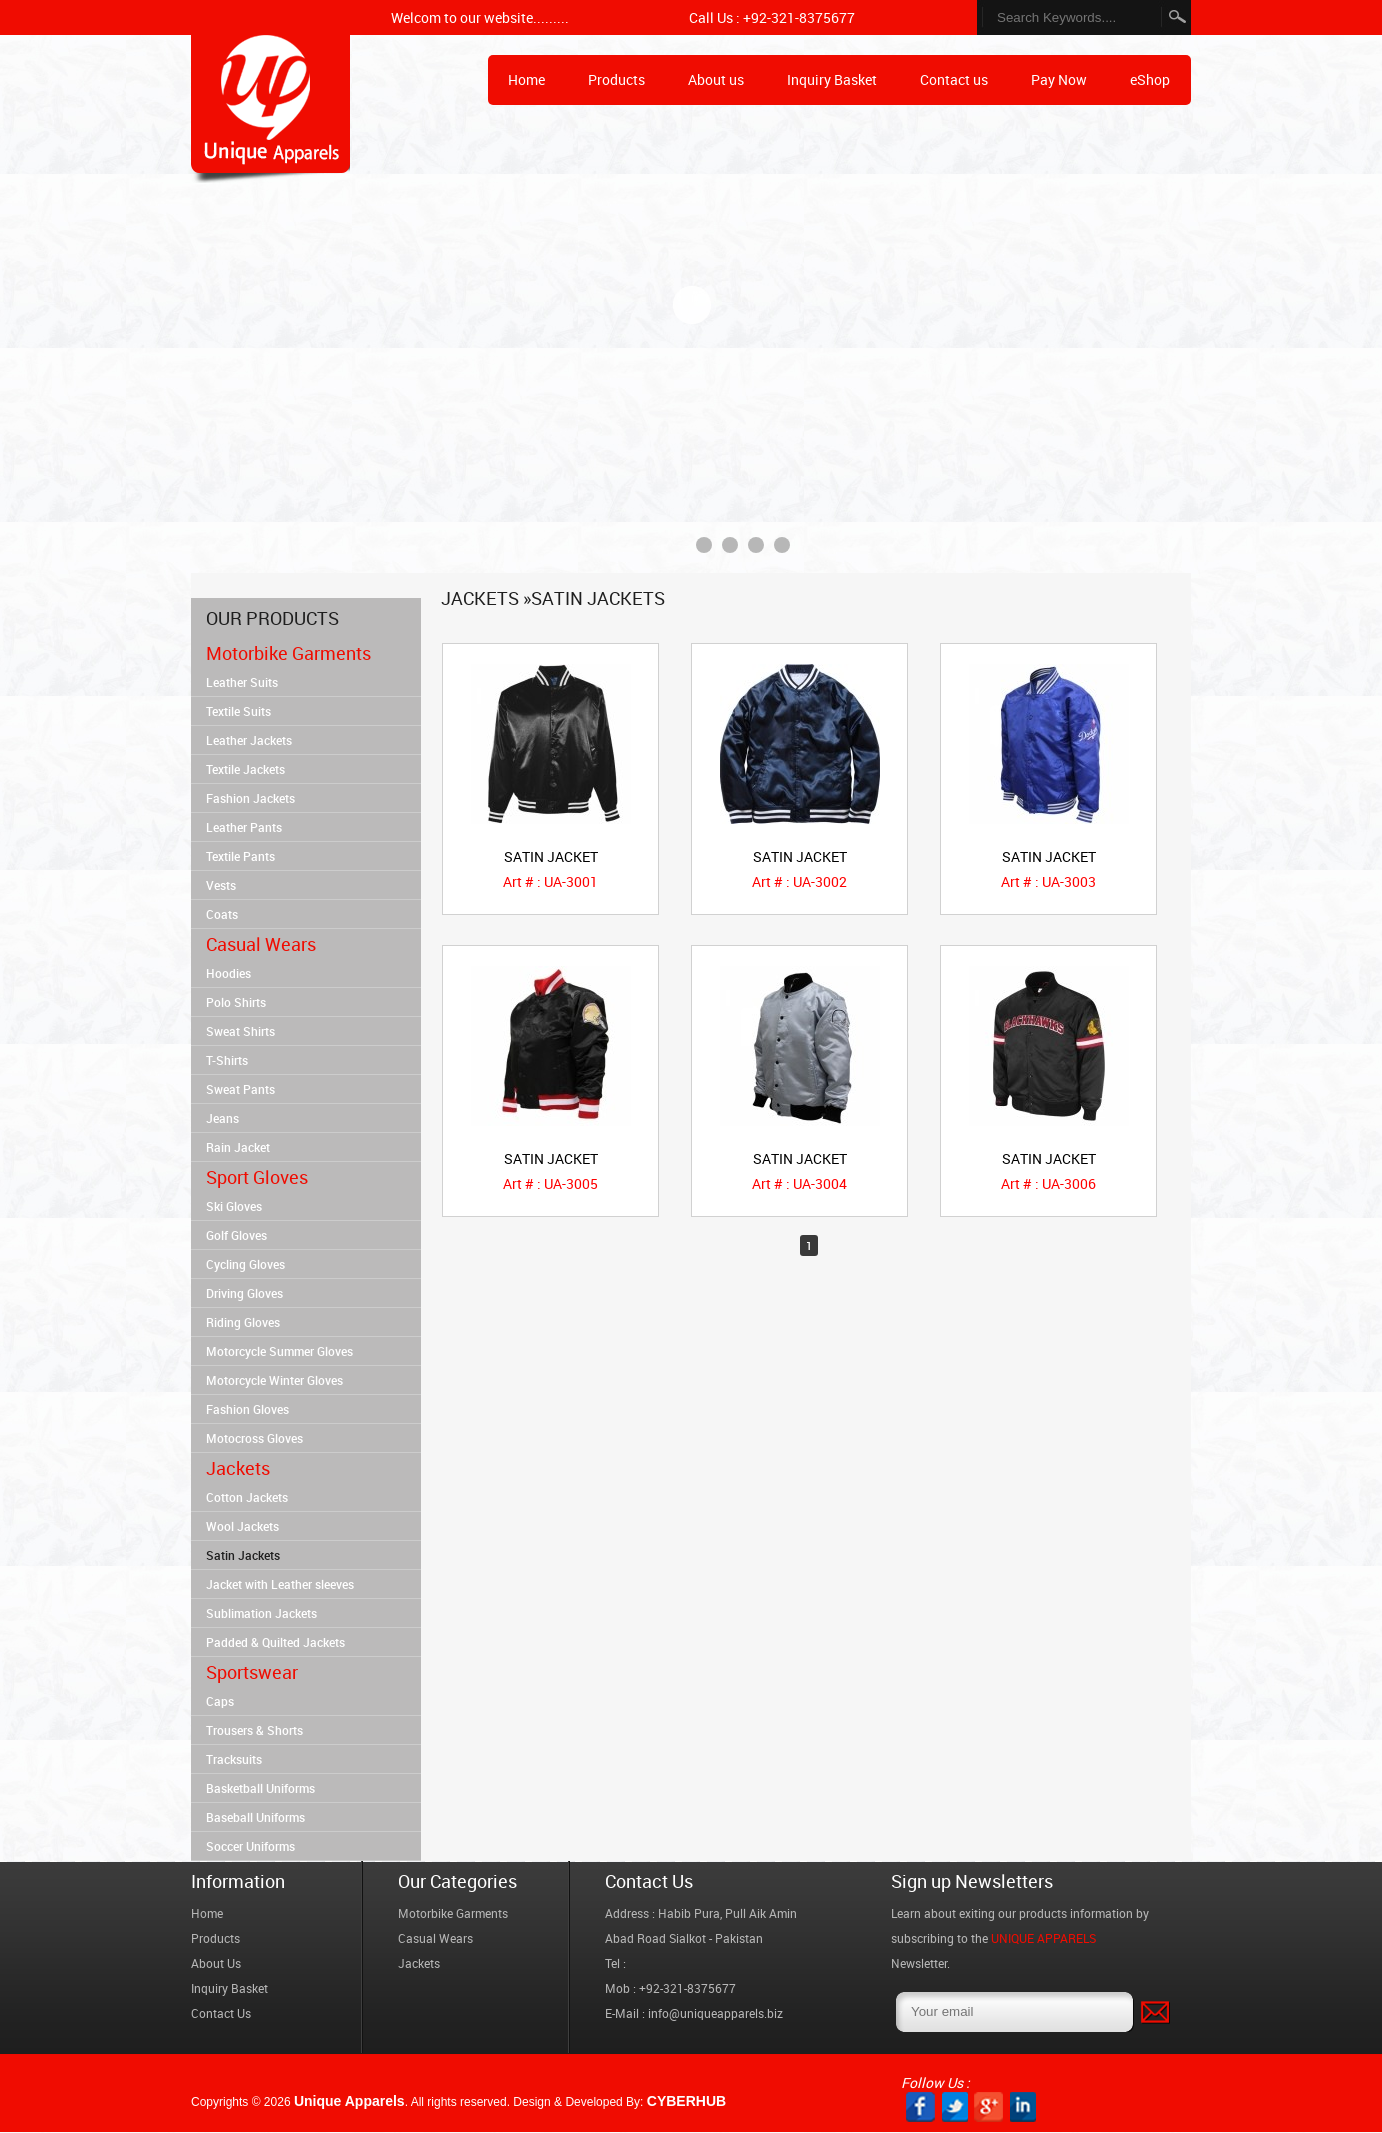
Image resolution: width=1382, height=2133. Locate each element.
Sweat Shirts (240, 1031)
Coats (222, 914)
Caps (220, 1701)
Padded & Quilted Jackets (275, 1642)
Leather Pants (244, 827)
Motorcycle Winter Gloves (274, 1380)
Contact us (954, 79)
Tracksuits (234, 1759)
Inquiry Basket (832, 79)
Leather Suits (242, 682)
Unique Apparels (349, 2101)
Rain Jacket (238, 1147)
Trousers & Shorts (254, 1730)
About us (716, 79)
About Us (216, 1963)
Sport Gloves (257, 1177)
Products (616, 79)
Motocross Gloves (254, 1438)
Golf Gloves (236, 1235)
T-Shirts (227, 1060)
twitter (954, 2107)
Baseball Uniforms (255, 1817)
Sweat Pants (240, 1089)
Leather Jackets (249, 740)
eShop (1150, 79)
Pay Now (1059, 79)
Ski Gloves (234, 1206)
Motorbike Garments (288, 653)
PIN (1022, 2107)
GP (988, 2107)
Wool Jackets (242, 1526)
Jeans (222, 1118)
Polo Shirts (236, 1002)
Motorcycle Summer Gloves (279, 1351)
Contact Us (221, 2013)
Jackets (238, 1468)
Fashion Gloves (247, 1409)
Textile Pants (240, 856)
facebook (920, 2107)
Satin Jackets (243, 1555)
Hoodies (228, 973)
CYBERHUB (686, 2101)
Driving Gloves (244, 1293)
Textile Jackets (245, 769)
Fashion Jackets (250, 798)
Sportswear (252, 1672)
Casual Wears (261, 944)
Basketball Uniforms (260, 1788)
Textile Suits (238, 711)
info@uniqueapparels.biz (715, 2013)
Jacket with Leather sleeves (280, 1584)
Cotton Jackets (247, 1497)
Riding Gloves (243, 1322)
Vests (221, 885)
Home (270, 109)
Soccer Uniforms (250, 1846)
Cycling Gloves (245, 1264)
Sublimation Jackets (261, 1613)
